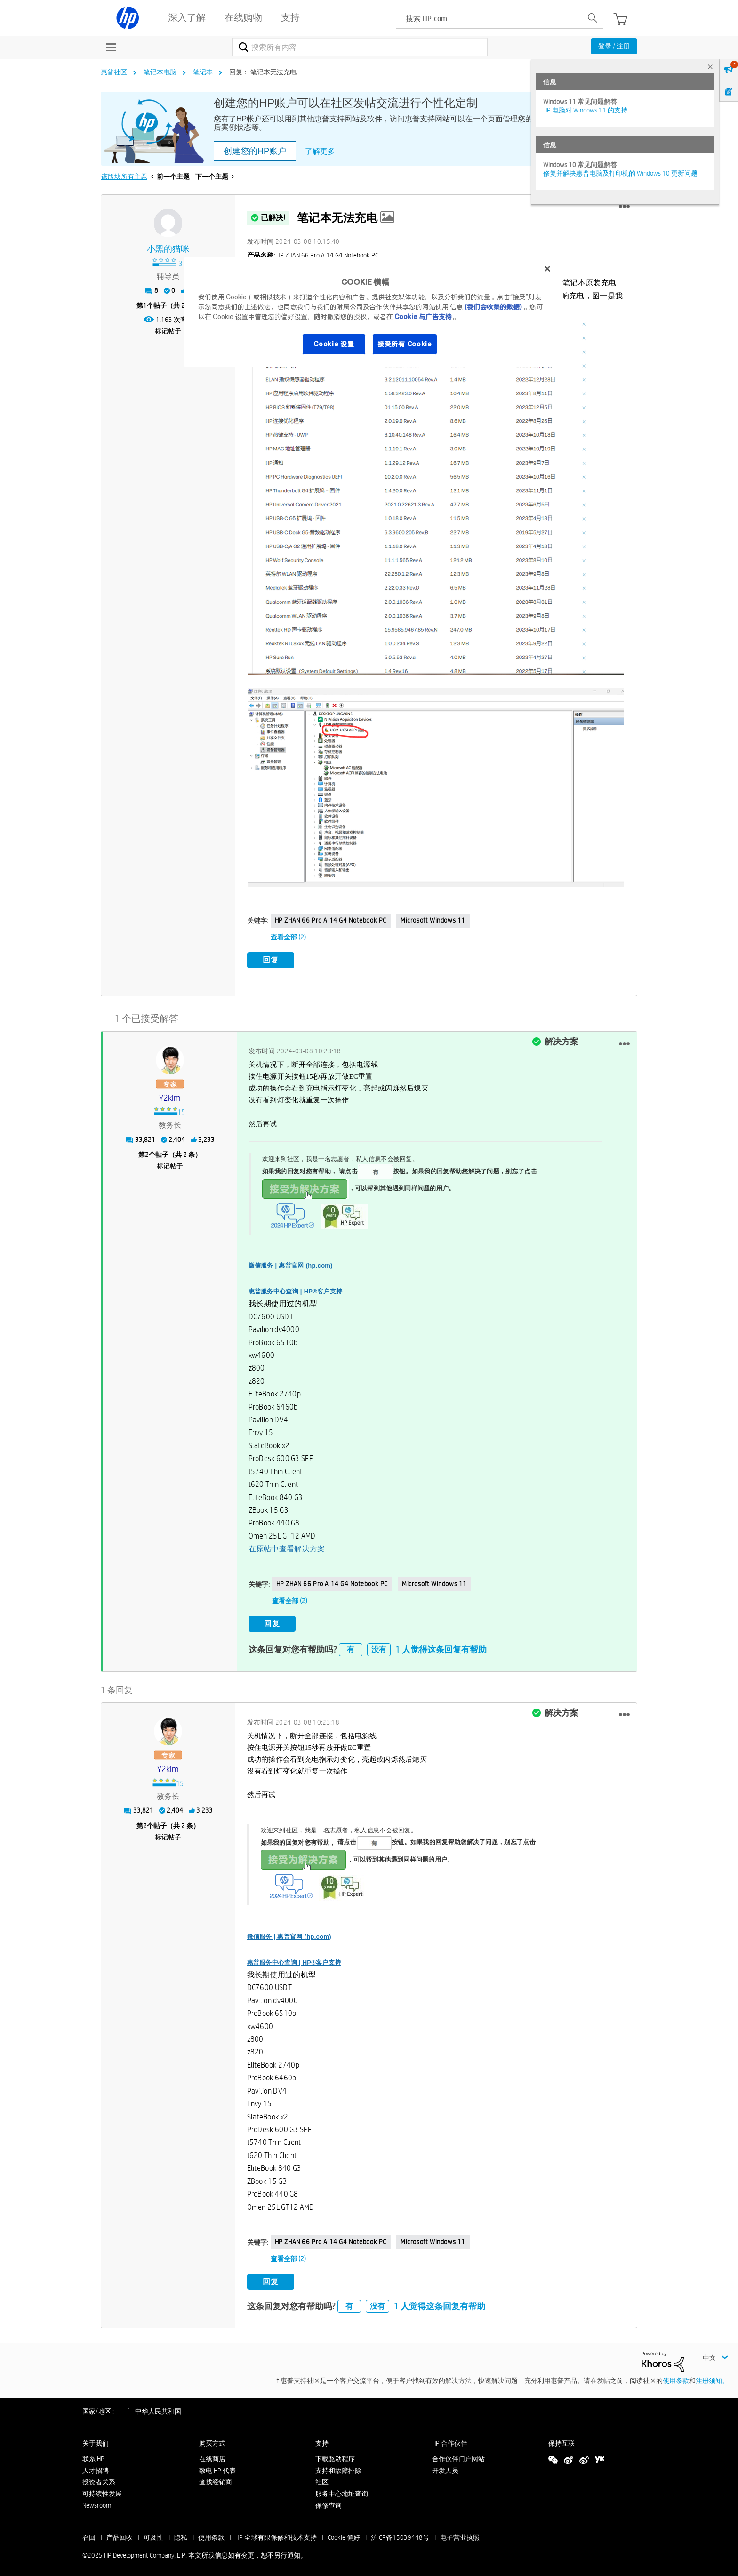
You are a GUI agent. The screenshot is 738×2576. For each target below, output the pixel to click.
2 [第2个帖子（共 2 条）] (147, 1153)
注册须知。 (712, 2377)
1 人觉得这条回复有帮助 (441, 1646)
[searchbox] (489, 18)
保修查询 (328, 2502)
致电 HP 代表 (217, 2467)
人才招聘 (95, 2467)
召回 (89, 2534)
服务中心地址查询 (341, 2490)
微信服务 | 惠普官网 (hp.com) (291, 1263)
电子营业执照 (460, 2534)
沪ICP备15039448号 (400, 2534)
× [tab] (710, 66)
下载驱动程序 (335, 2455)
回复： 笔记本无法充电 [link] (263, 72)
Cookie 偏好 (344, 2534)
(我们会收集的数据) (493, 307)
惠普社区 (114, 72)
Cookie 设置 (333, 344)
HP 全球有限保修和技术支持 (276, 2534)
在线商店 (212, 2455)
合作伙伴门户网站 (458, 2455)
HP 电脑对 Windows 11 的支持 (585, 110)
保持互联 (561, 2440)
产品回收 (119, 2534)
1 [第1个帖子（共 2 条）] (145, 305)
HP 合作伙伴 (449, 2440)
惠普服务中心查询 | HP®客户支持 (296, 1289)
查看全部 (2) (288, 937)
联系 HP (93, 2455)
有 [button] (350, 1646)
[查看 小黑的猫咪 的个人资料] (168, 249)
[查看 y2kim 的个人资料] (170, 1097)
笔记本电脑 (160, 72)
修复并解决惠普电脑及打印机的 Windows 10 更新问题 (620, 173)
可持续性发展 (102, 2490)
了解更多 (320, 151)
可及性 (153, 2534)
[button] (624, 206)
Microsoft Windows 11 (433, 920)
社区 (322, 2478)
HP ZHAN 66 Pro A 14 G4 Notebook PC (330, 920)
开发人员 (445, 2467)
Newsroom (96, 2502)
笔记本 (203, 72)
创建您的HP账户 (255, 151)
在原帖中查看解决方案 (287, 1547)
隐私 (180, 2534)
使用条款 (676, 2377)
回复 (271, 960)
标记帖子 (168, 331)
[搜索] (360, 47)
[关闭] (547, 268)
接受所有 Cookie (404, 344)
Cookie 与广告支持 (423, 317)
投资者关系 (98, 2478)
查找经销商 (215, 2478)
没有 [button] (378, 1646)
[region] (372, 312)
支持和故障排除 (338, 2467)
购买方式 (212, 2440)
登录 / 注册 (614, 46)
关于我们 (95, 2440)
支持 (322, 2440)
